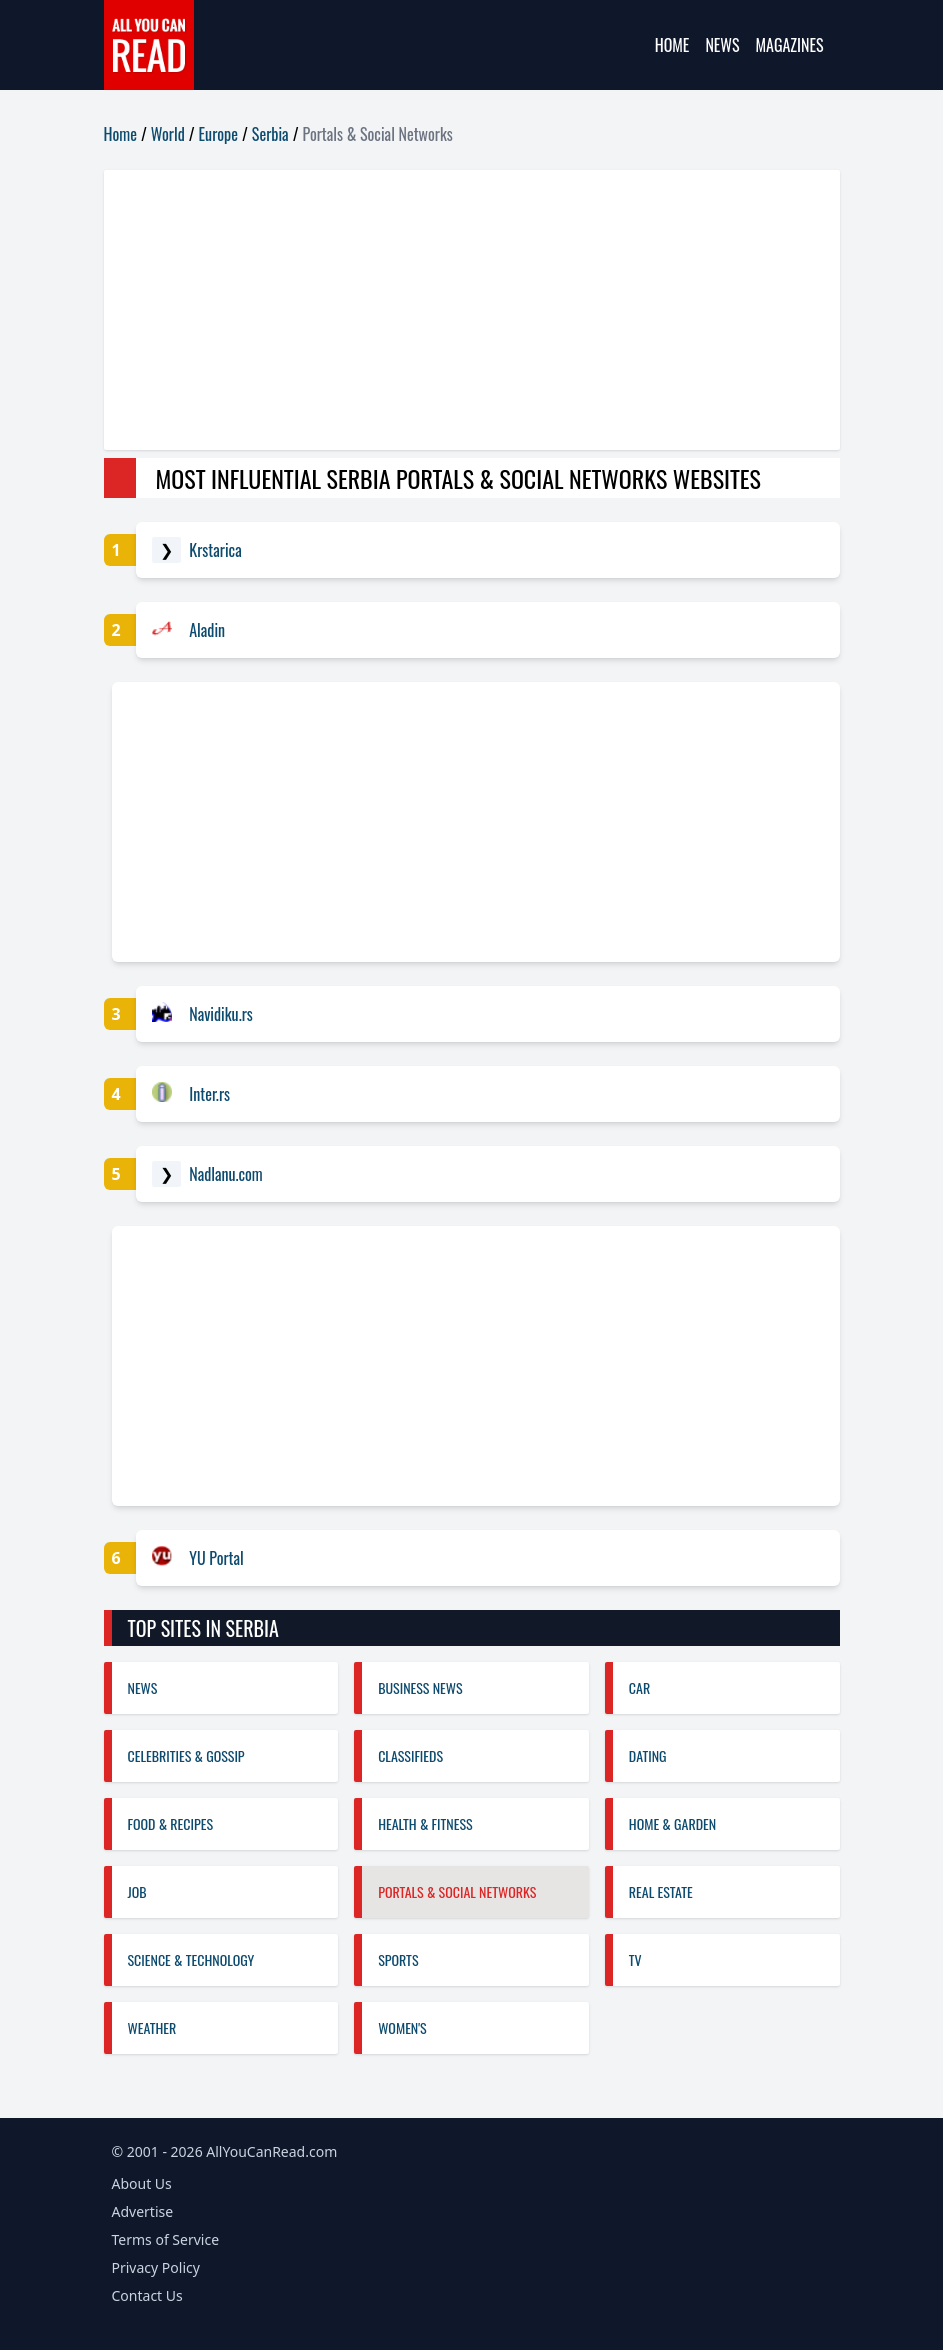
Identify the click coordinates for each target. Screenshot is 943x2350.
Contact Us (147, 2295)
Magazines (790, 45)
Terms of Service (166, 2239)
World (168, 134)
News (722, 45)
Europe (218, 134)
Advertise (143, 2211)
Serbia (270, 134)
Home (672, 45)
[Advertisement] (472, 310)
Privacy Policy (156, 2267)
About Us (142, 2183)
